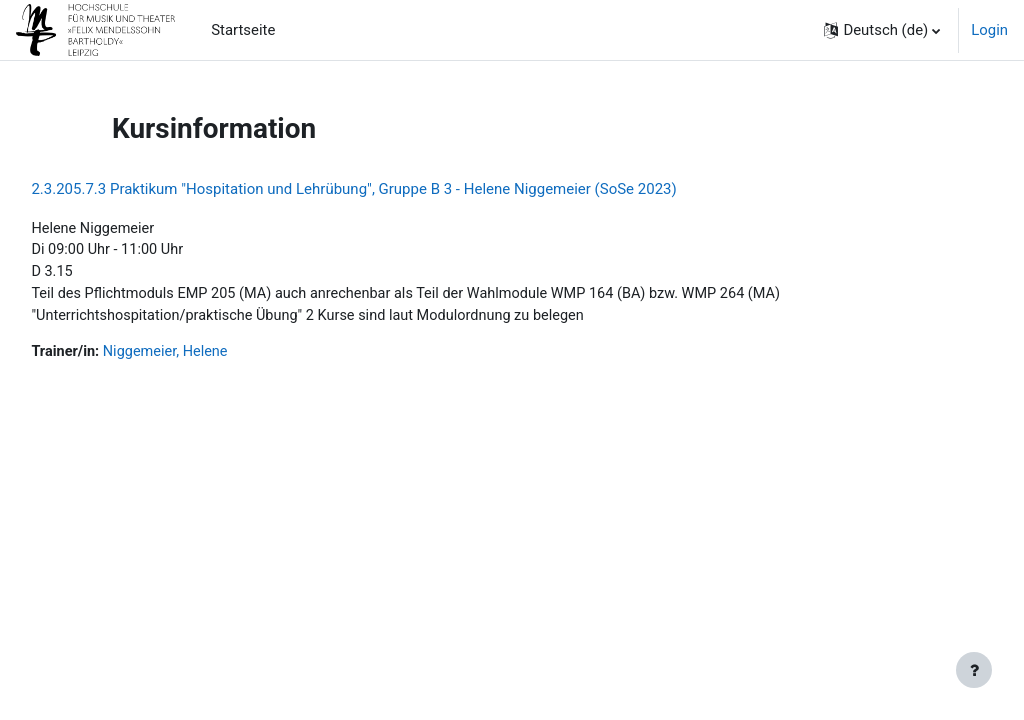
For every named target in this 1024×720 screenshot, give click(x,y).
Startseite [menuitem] (243, 30)
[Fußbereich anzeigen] (974, 670)
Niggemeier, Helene (213, 355)
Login (989, 30)
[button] (882, 30)
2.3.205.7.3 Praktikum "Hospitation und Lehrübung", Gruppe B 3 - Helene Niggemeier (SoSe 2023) (398, 189)
